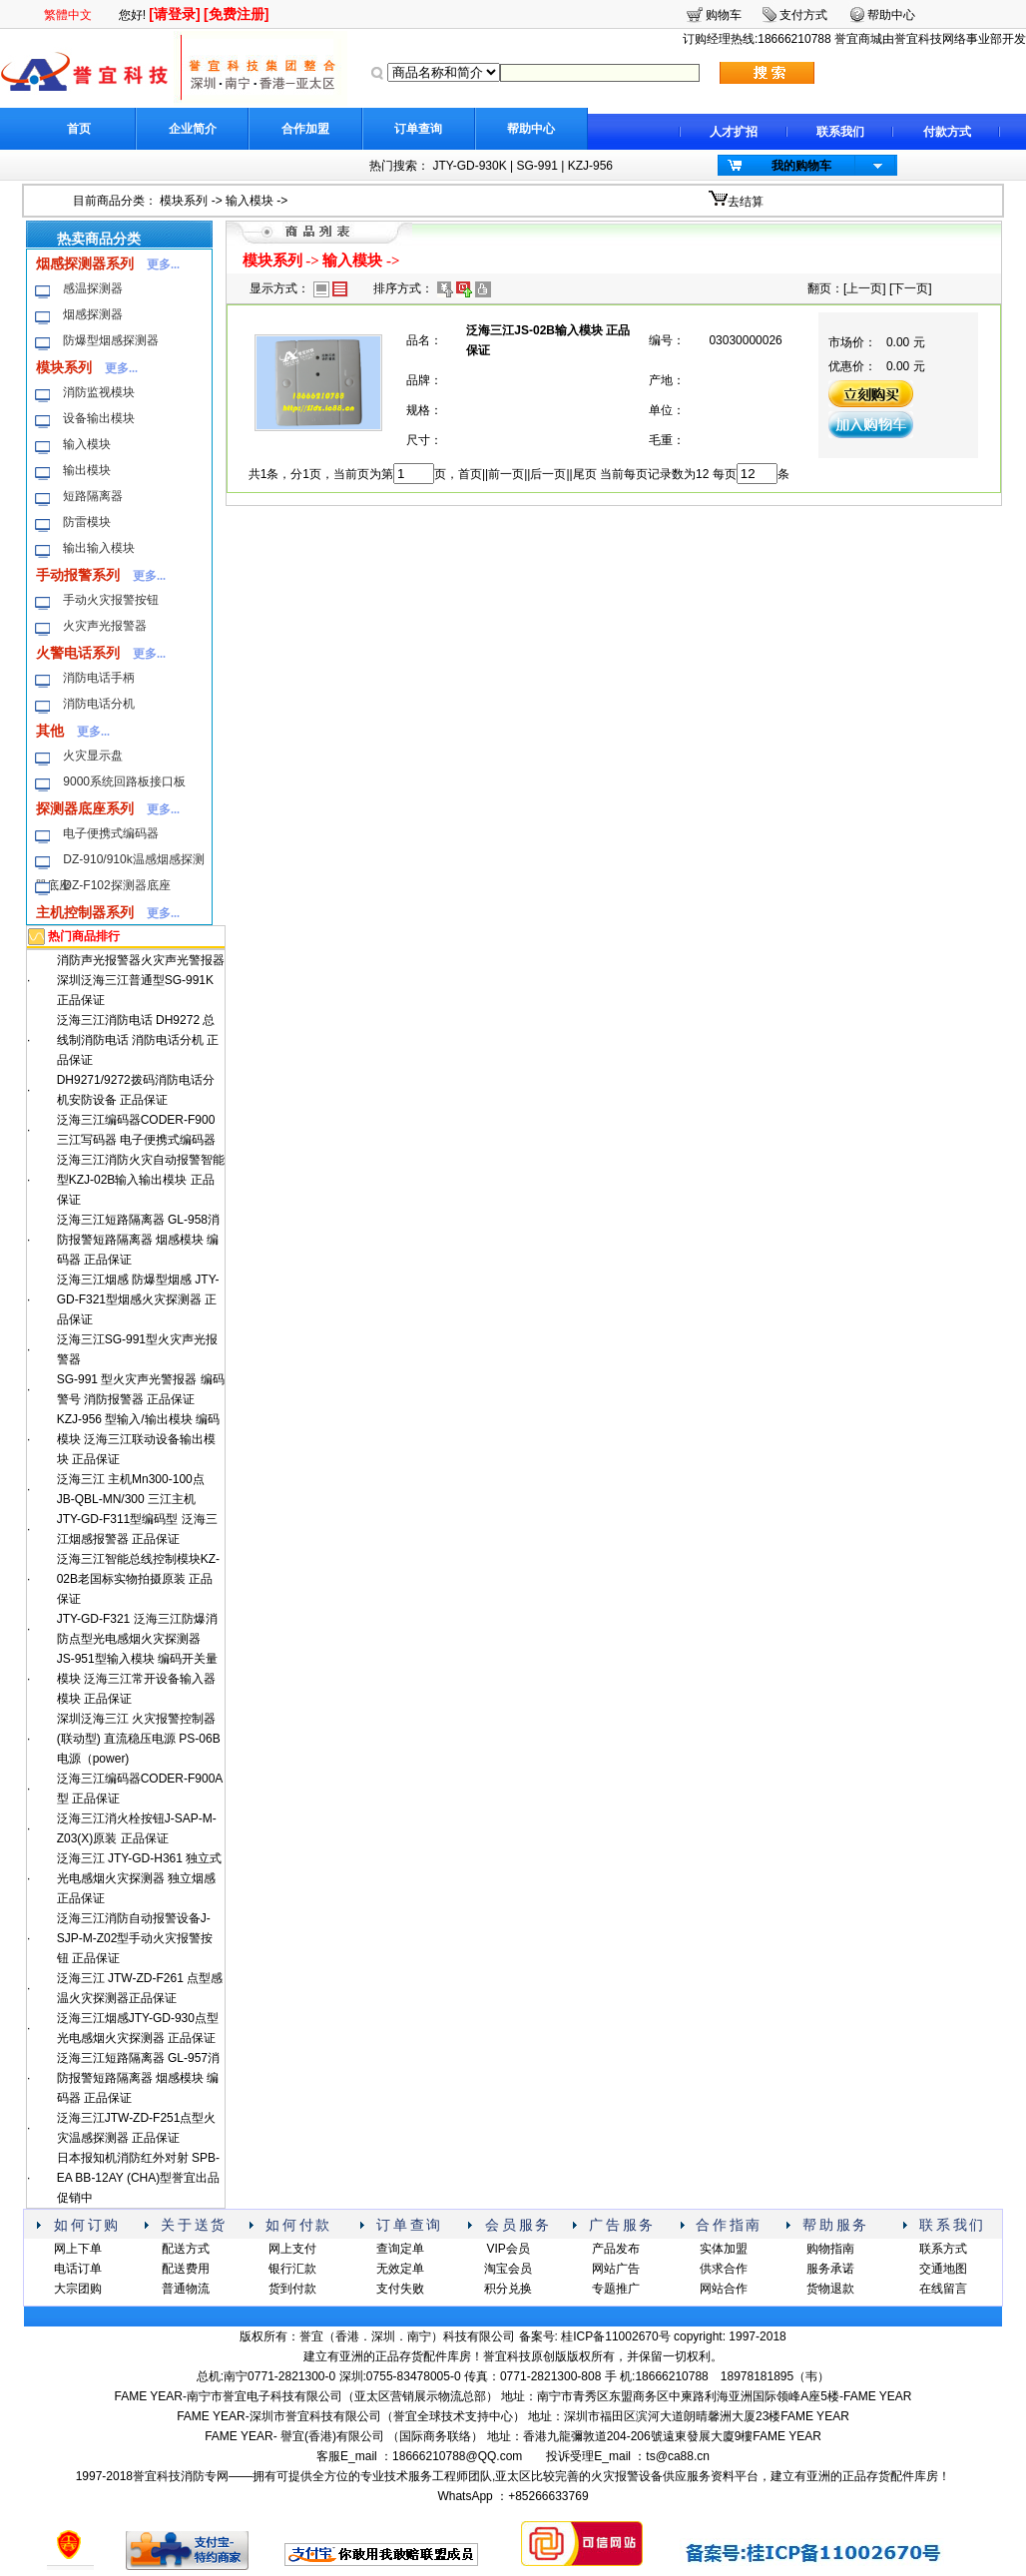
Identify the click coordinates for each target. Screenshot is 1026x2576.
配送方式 (186, 2249)
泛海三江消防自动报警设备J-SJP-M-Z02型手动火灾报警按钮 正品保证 (135, 1938)
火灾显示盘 (93, 756)
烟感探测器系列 (85, 263)
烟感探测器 (93, 314)
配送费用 (186, 2269)
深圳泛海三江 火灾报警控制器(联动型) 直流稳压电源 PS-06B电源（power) (139, 1739)
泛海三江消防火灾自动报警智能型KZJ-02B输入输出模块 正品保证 (141, 1180)
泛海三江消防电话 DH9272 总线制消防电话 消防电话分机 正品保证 (138, 1040)
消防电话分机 (99, 704)
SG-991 (536, 166)
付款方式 (947, 132)
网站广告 (616, 2269)
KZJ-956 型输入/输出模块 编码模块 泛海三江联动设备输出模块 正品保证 (138, 1439)
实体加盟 (724, 2249)
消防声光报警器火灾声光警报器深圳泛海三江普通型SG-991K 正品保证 (141, 980)
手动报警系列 (78, 575)
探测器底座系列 (85, 808)
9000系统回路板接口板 (124, 781)
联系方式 (943, 2249)
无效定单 (400, 2269)
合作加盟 (305, 129)
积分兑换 (508, 2289)
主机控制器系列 (85, 912)
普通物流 (186, 2289)
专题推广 (616, 2289)
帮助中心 (531, 129)
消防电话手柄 (99, 678)
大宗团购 (78, 2289)
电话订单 (78, 2269)
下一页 (910, 288)
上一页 (864, 288)
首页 (79, 129)
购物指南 (830, 2249)
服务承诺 (830, 2269)
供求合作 (724, 2269)
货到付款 (292, 2289)
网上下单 (78, 2249)
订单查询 (418, 129)
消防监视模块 (99, 392)
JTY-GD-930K (469, 166)
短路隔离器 (93, 496)
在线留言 (943, 2289)
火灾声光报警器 (105, 626)
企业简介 (193, 129)
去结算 (746, 202)
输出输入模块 (99, 548)
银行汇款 (292, 2269)
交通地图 (943, 2269)
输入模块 (249, 201)
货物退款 (830, 2289)
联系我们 (840, 132)
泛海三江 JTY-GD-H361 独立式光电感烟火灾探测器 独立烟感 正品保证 (140, 1878)
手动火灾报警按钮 (111, 600)
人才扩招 (734, 132)
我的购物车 (801, 166)
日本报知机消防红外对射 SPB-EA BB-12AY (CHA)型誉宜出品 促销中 (139, 2178)
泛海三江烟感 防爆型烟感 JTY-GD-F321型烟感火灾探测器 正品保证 (138, 1299)
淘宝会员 (508, 2269)
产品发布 (616, 2249)
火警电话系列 (78, 653)
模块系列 (184, 201)
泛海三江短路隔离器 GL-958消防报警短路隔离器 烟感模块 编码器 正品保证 (138, 1240)
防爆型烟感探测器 (111, 340)
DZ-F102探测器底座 (116, 885)
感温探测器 (93, 288)
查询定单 (400, 2249)
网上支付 (292, 2249)
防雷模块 (87, 522)
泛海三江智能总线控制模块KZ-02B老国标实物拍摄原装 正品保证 (138, 1579)
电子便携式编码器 (111, 833)
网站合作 (724, 2289)
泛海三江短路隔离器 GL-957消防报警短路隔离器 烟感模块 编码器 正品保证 (138, 2078)
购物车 (724, 15)
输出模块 (87, 470)
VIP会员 (507, 2249)
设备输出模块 (99, 418)
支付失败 (400, 2289)
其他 (50, 731)
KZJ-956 (590, 166)
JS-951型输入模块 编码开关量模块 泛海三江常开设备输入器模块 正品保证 (137, 1679)
